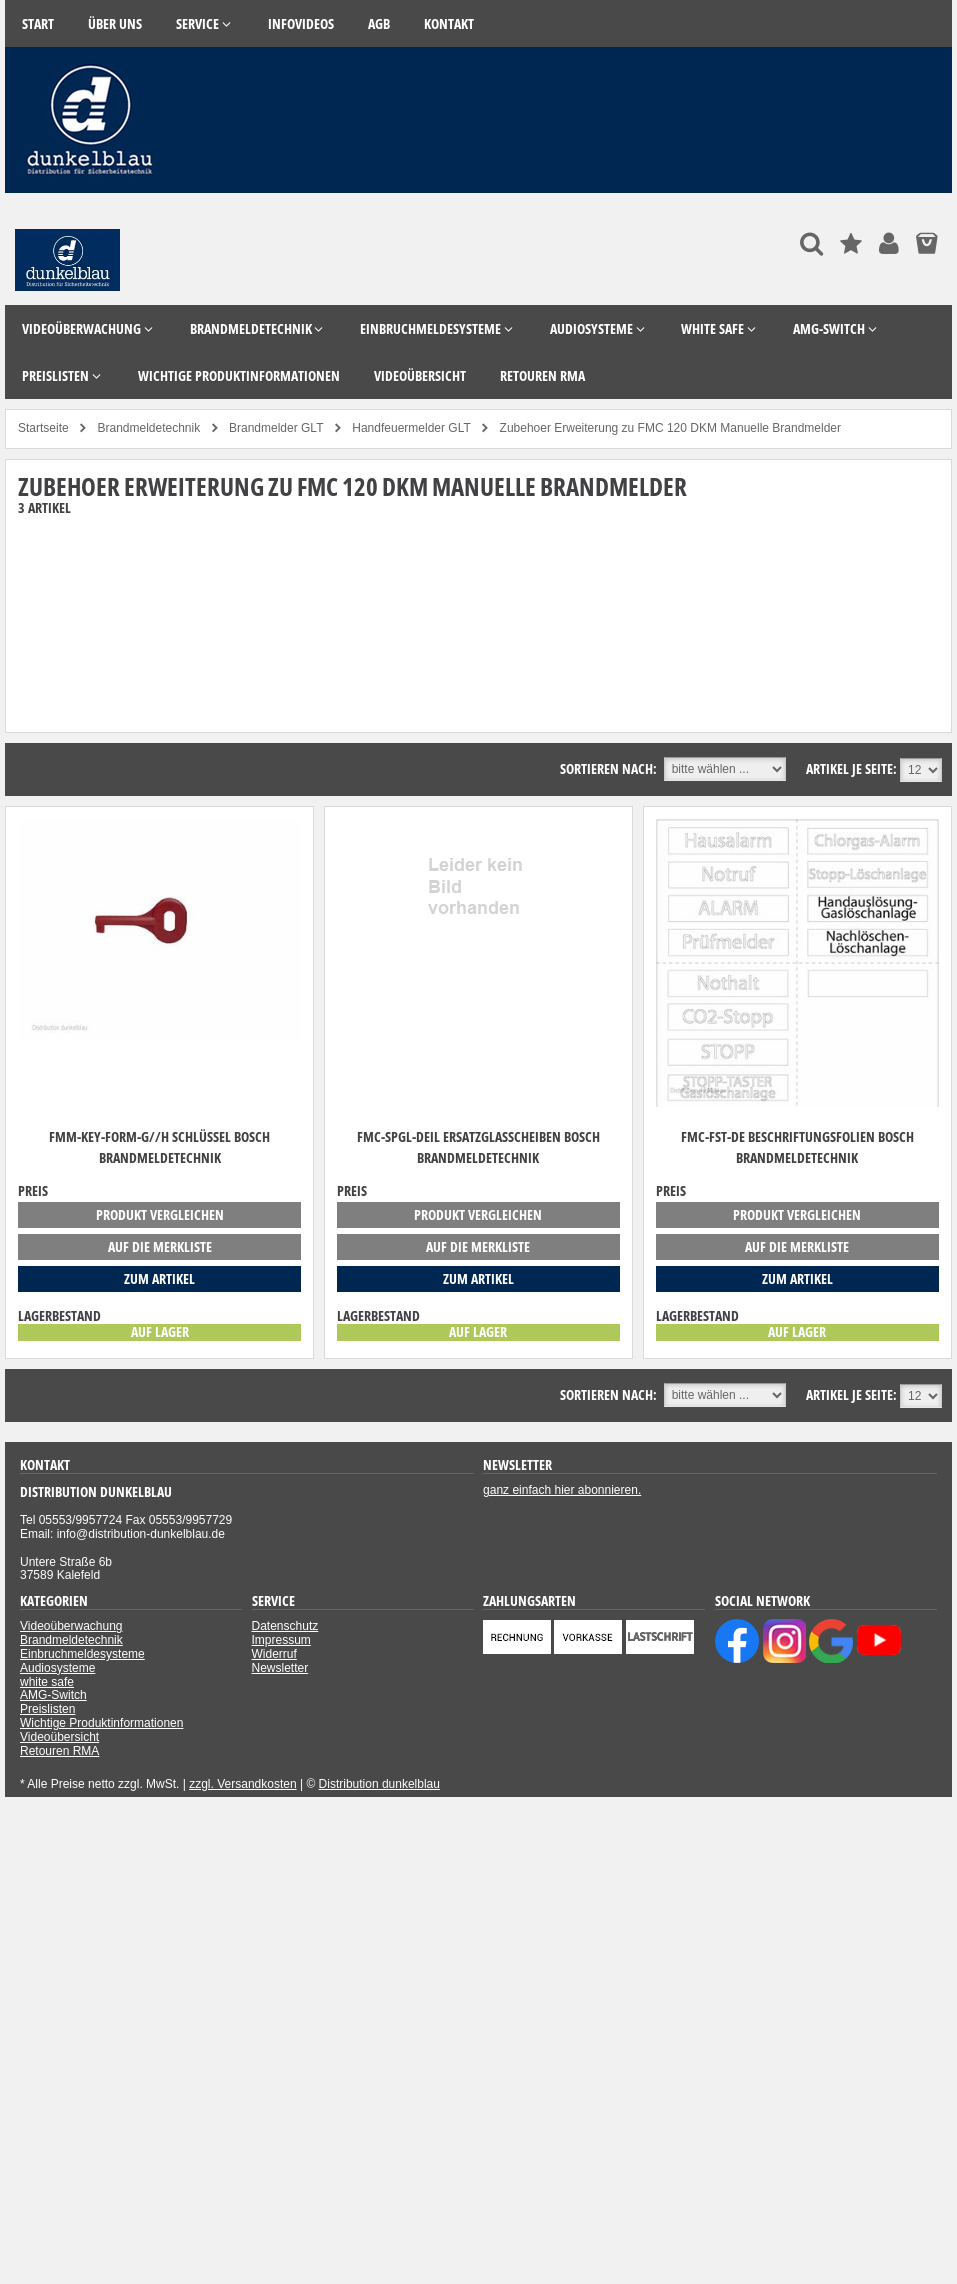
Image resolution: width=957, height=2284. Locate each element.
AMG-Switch (53, 1695)
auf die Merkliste (160, 1246)
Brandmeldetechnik (71, 1640)
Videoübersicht (59, 1737)
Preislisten (47, 1709)
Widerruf (274, 1654)
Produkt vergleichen (160, 1214)
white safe (47, 1682)
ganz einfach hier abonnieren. (562, 1490)
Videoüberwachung (71, 1626)
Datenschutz (285, 1626)
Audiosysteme (57, 1668)
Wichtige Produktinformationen (101, 1723)
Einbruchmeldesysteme (82, 1654)
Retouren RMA (59, 1751)
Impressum (281, 1640)
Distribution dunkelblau (379, 1784)
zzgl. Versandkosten (242, 1784)
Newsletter (280, 1668)
